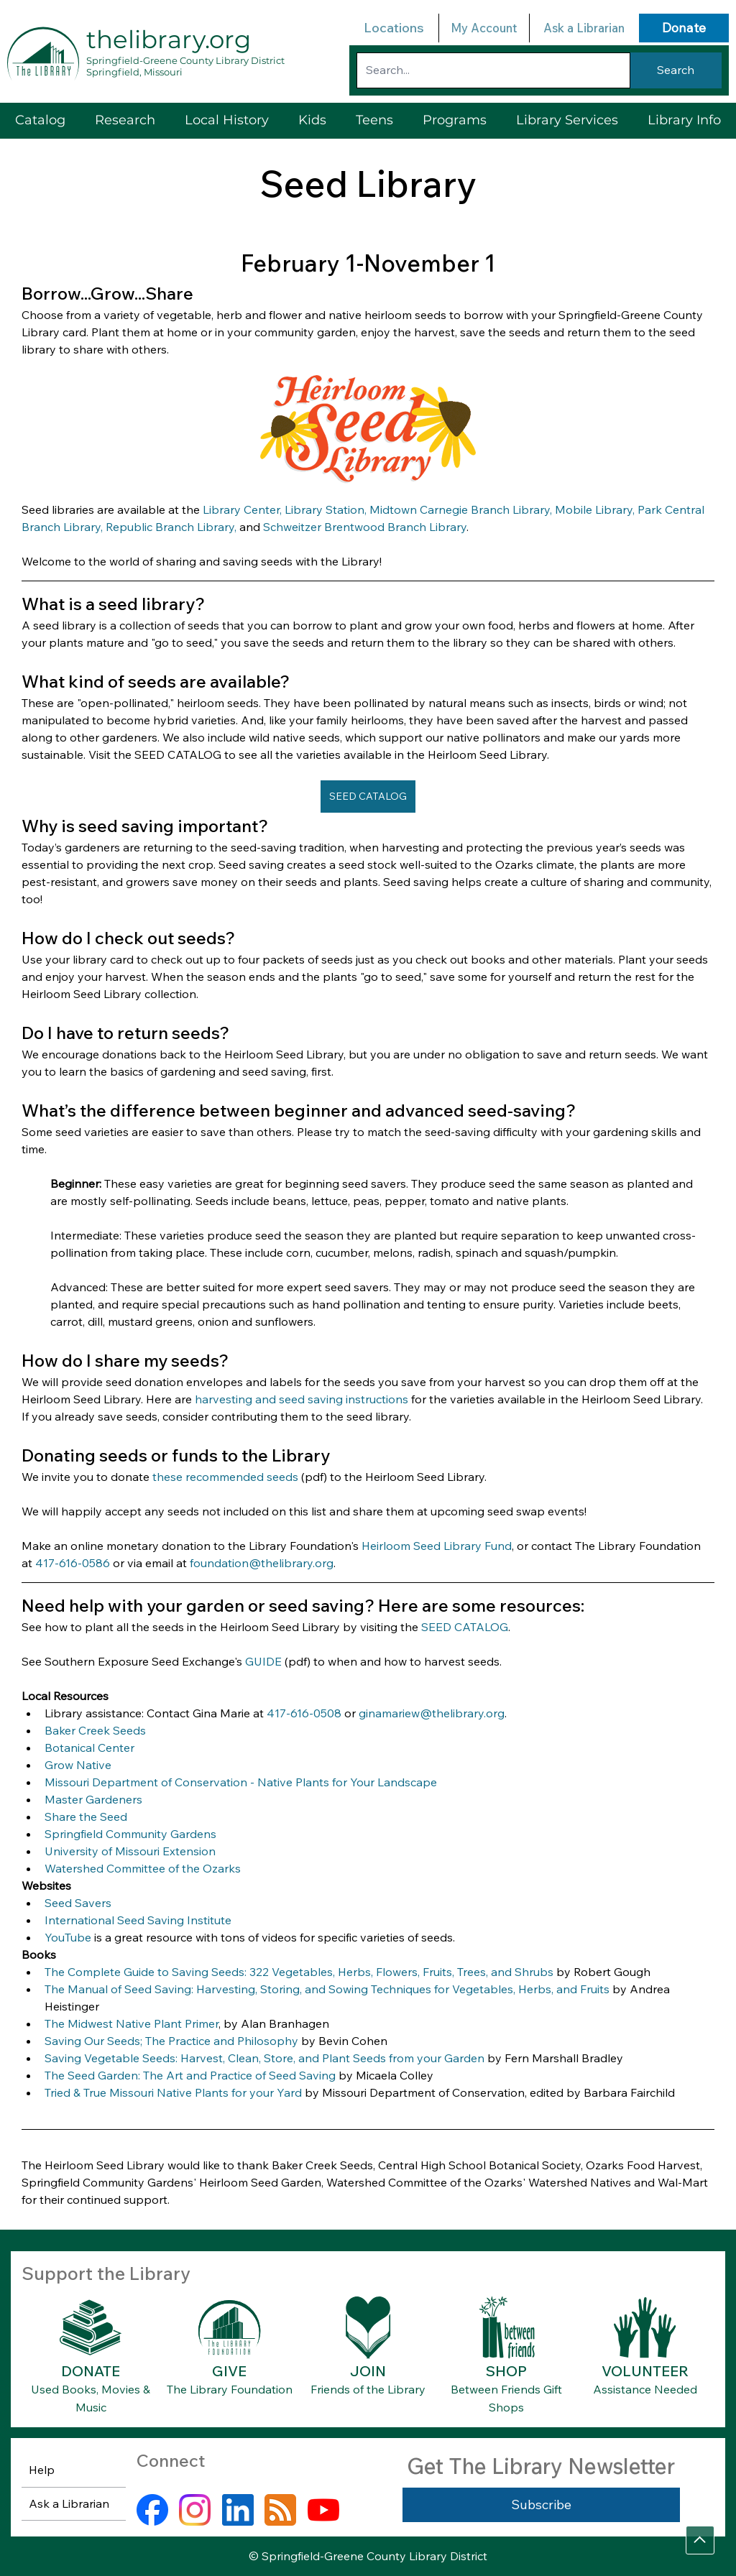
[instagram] (195, 2510)
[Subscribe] (541, 2505)
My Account (484, 27)
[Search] (676, 70)
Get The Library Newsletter (541, 2466)
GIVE (229, 2371)
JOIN (368, 2371)
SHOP (506, 2371)
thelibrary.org (168, 39)
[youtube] (323, 2510)
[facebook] (152, 2510)
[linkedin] (238, 2510)
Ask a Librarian (584, 27)
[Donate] (684, 28)
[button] (567, 120)
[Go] (700, 2540)
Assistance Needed (645, 2389)
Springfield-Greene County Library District (185, 60)
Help (42, 2469)
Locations (394, 27)
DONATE (90, 2371)
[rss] (280, 2510)
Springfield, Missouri (134, 72)
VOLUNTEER (645, 2371)
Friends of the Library (368, 2389)
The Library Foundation (230, 2389)
